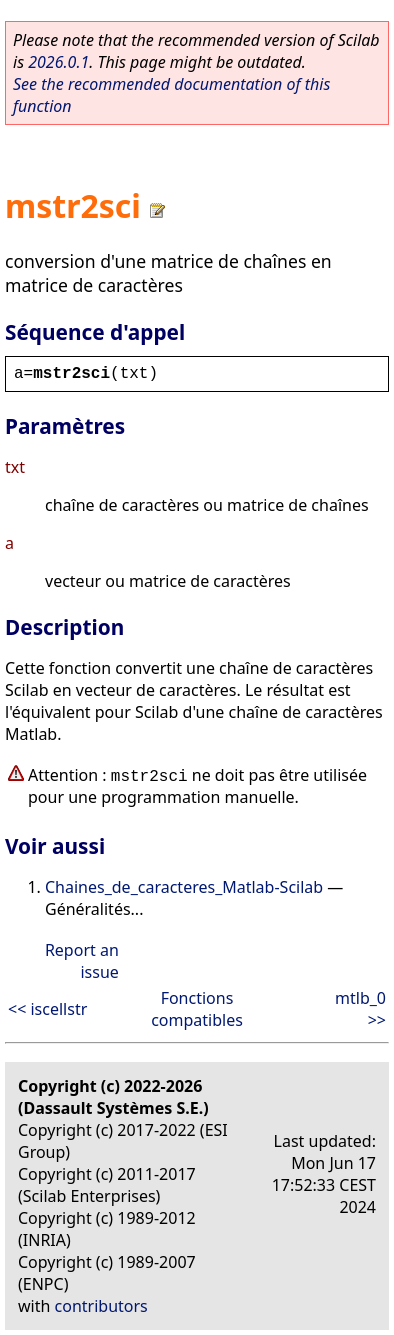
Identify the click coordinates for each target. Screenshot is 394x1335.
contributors (101, 1306)
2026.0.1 (58, 62)
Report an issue (82, 961)
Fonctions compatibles (197, 1009)
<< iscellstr (47, 1009)
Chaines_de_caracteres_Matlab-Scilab (184, 887)
